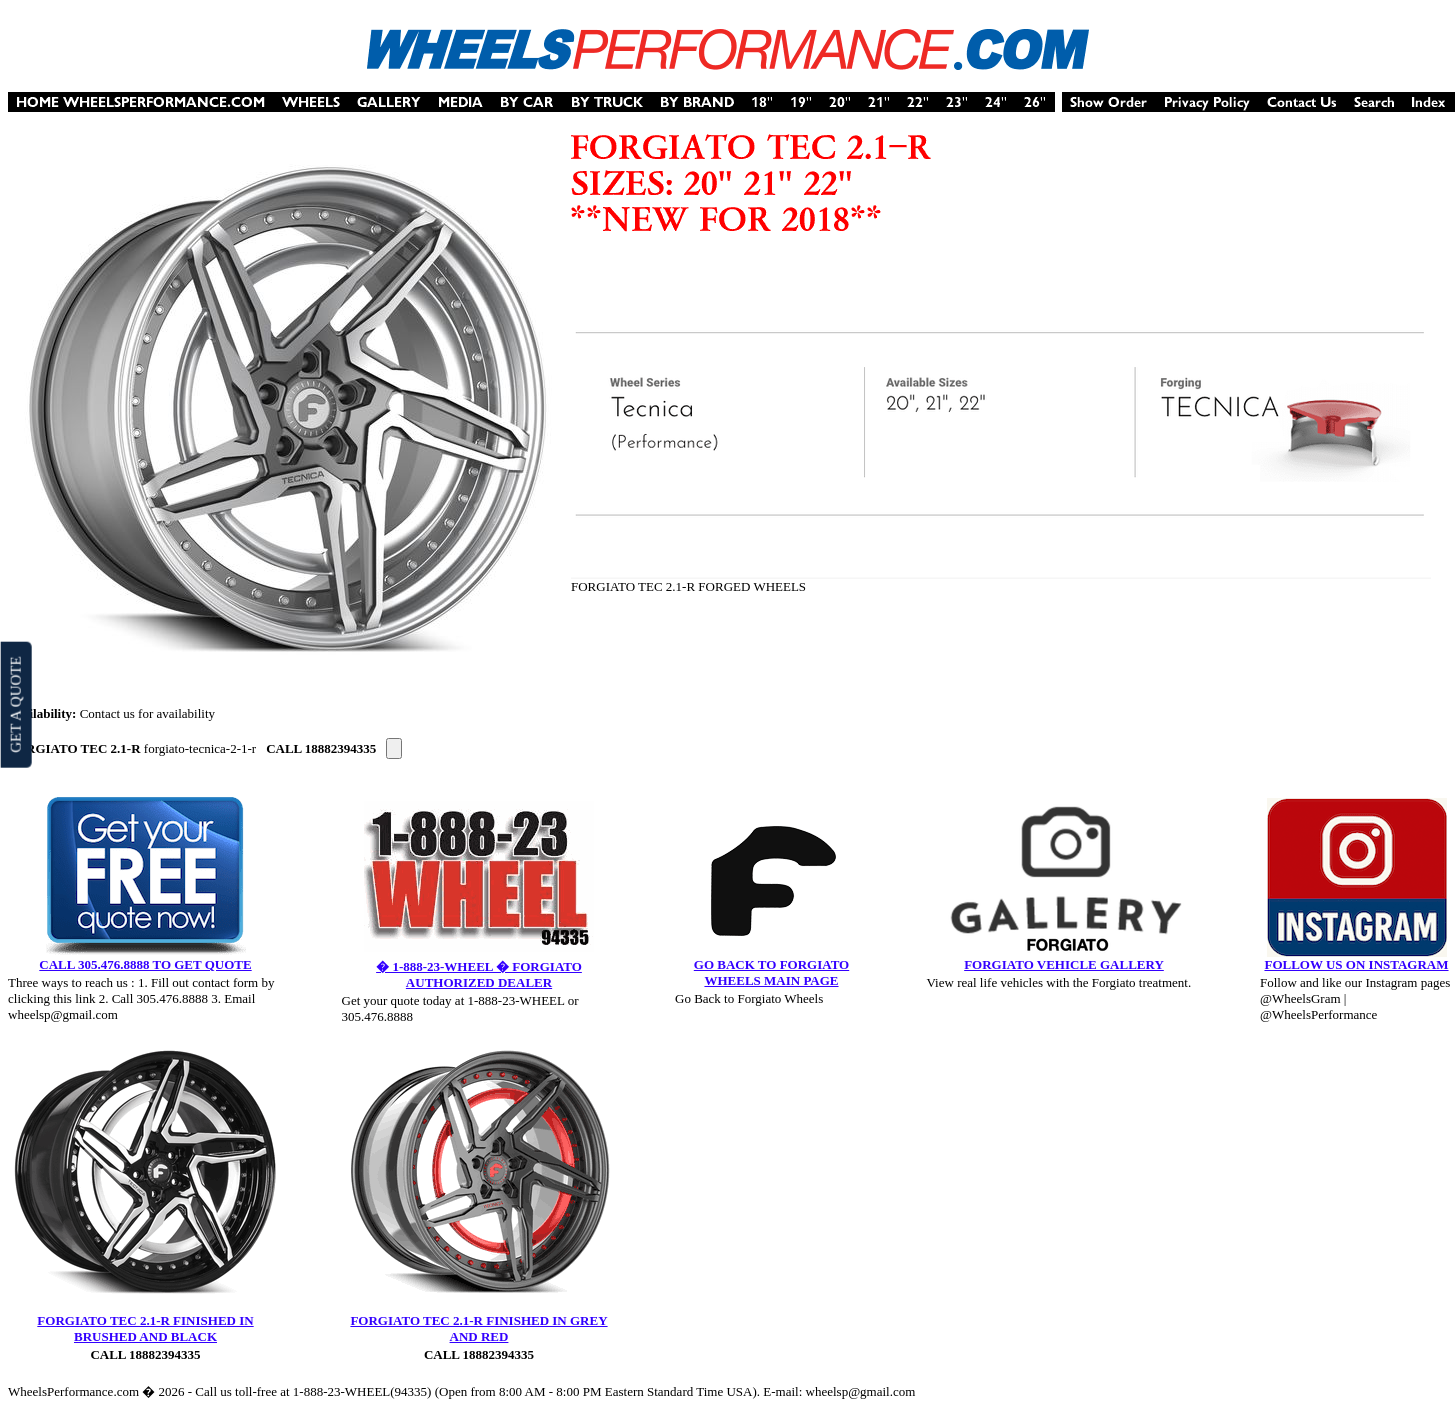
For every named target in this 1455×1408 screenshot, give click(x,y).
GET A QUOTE (15, 704)
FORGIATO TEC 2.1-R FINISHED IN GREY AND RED (478, 1328)
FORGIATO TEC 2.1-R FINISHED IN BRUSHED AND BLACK (145, 1328)
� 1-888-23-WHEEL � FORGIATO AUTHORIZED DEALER (479, 974)
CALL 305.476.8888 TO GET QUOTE (145, 964)
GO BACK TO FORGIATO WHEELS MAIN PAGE (771, 972)
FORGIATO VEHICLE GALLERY (1064, 964)
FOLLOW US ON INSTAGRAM (1356, 964)
